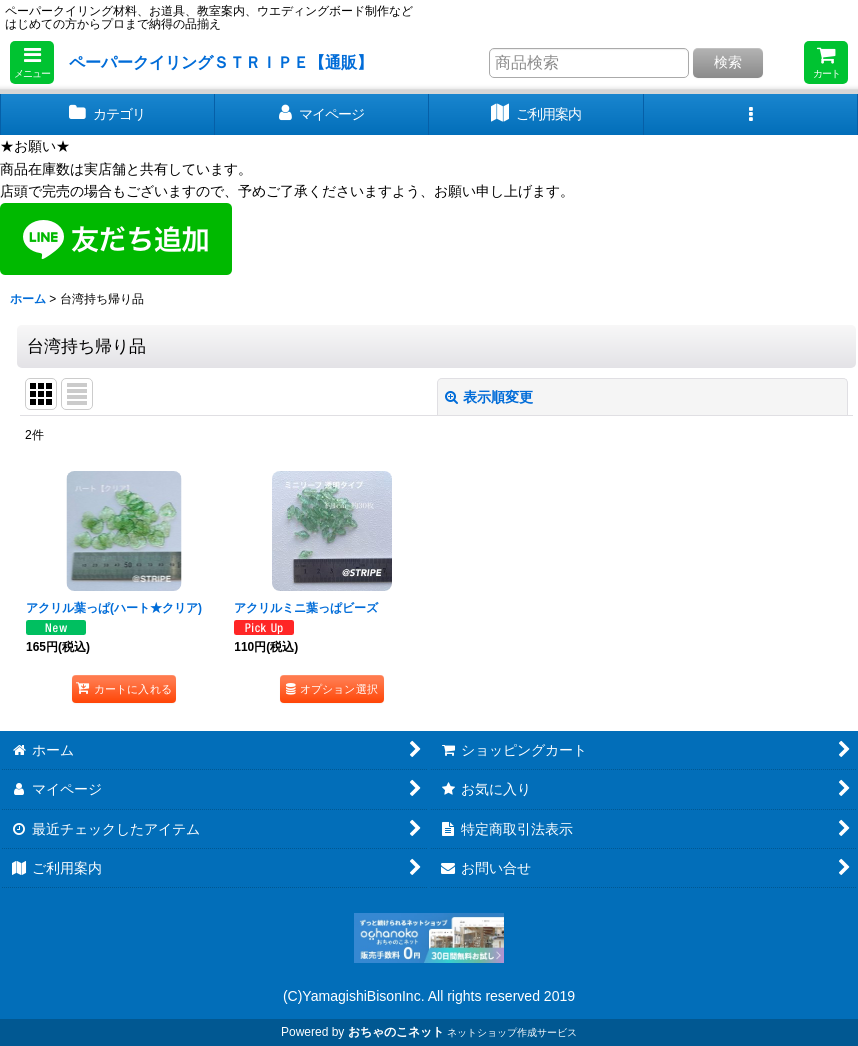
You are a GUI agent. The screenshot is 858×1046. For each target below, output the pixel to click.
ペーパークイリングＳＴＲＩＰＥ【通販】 (221, 62)
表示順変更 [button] (489, 397)
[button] (32, 62)
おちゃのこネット (396, 1032)
